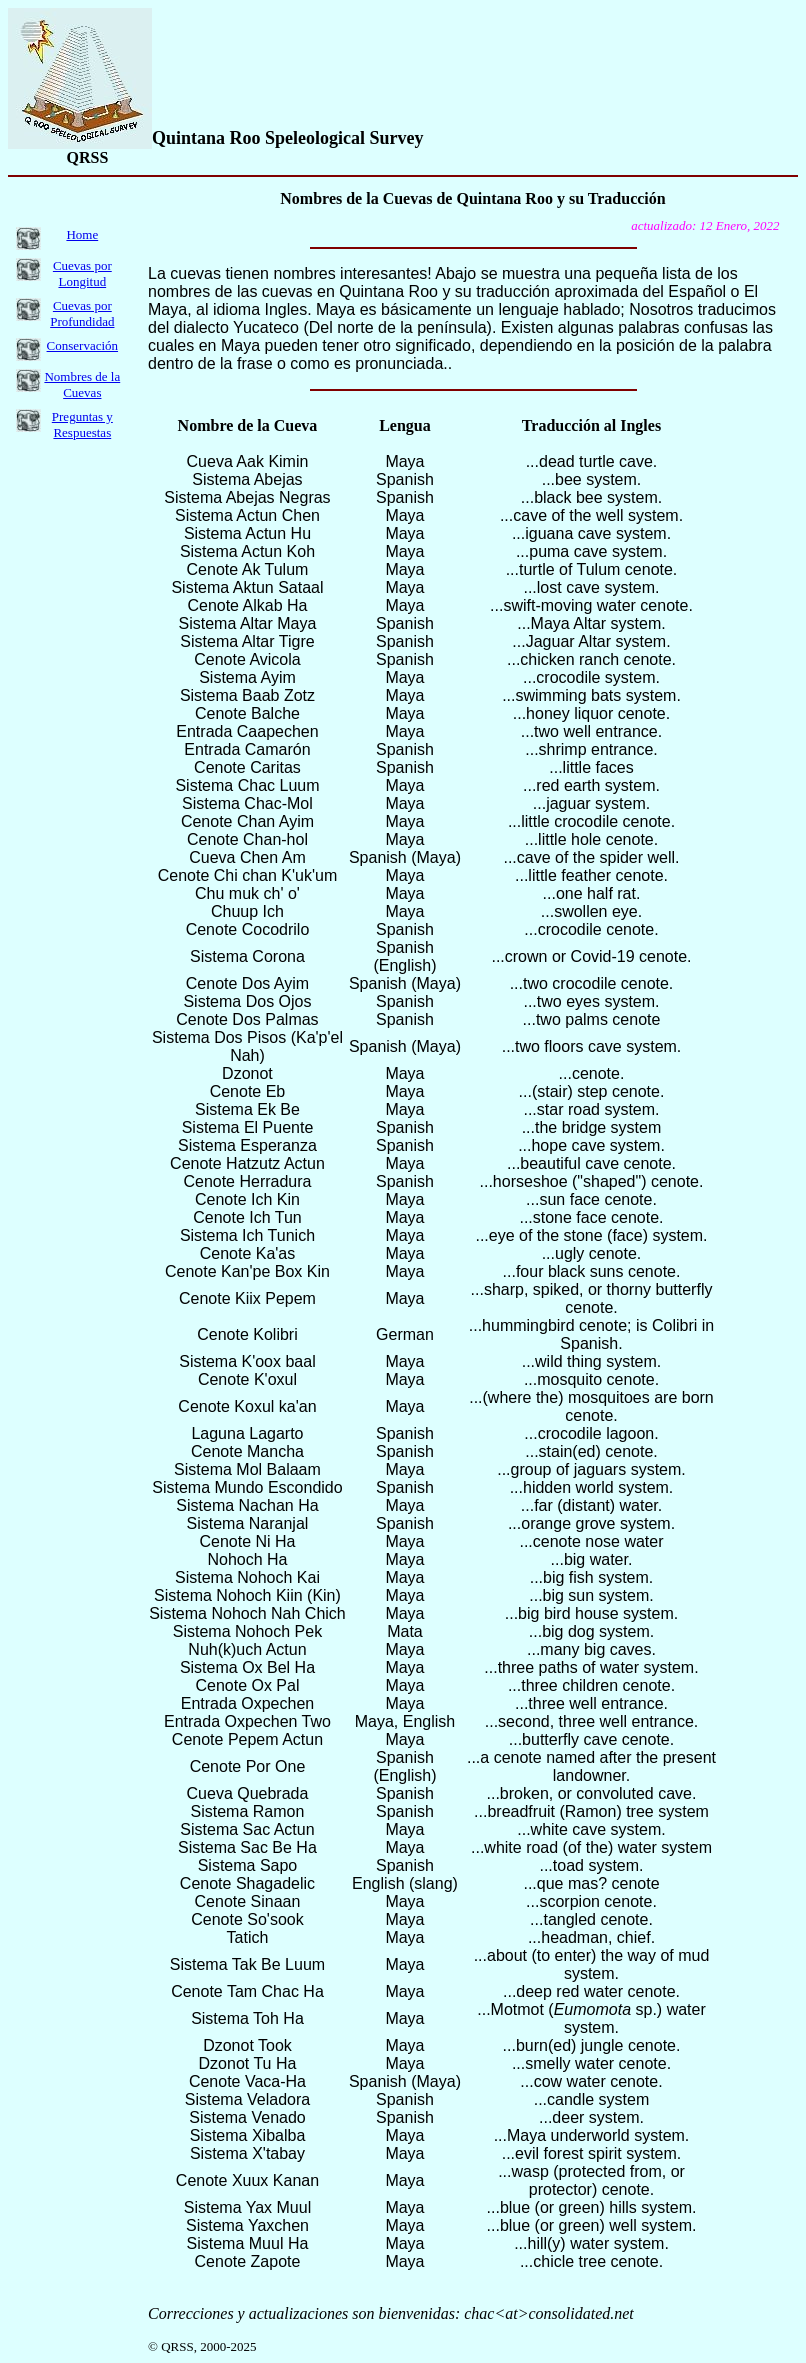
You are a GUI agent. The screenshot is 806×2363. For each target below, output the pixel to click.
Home (82, 234)
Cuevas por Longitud (82, 273)
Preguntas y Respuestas (82, 424)
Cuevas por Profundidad (82, 313)
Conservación (82, 345)
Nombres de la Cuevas (82, 384)
